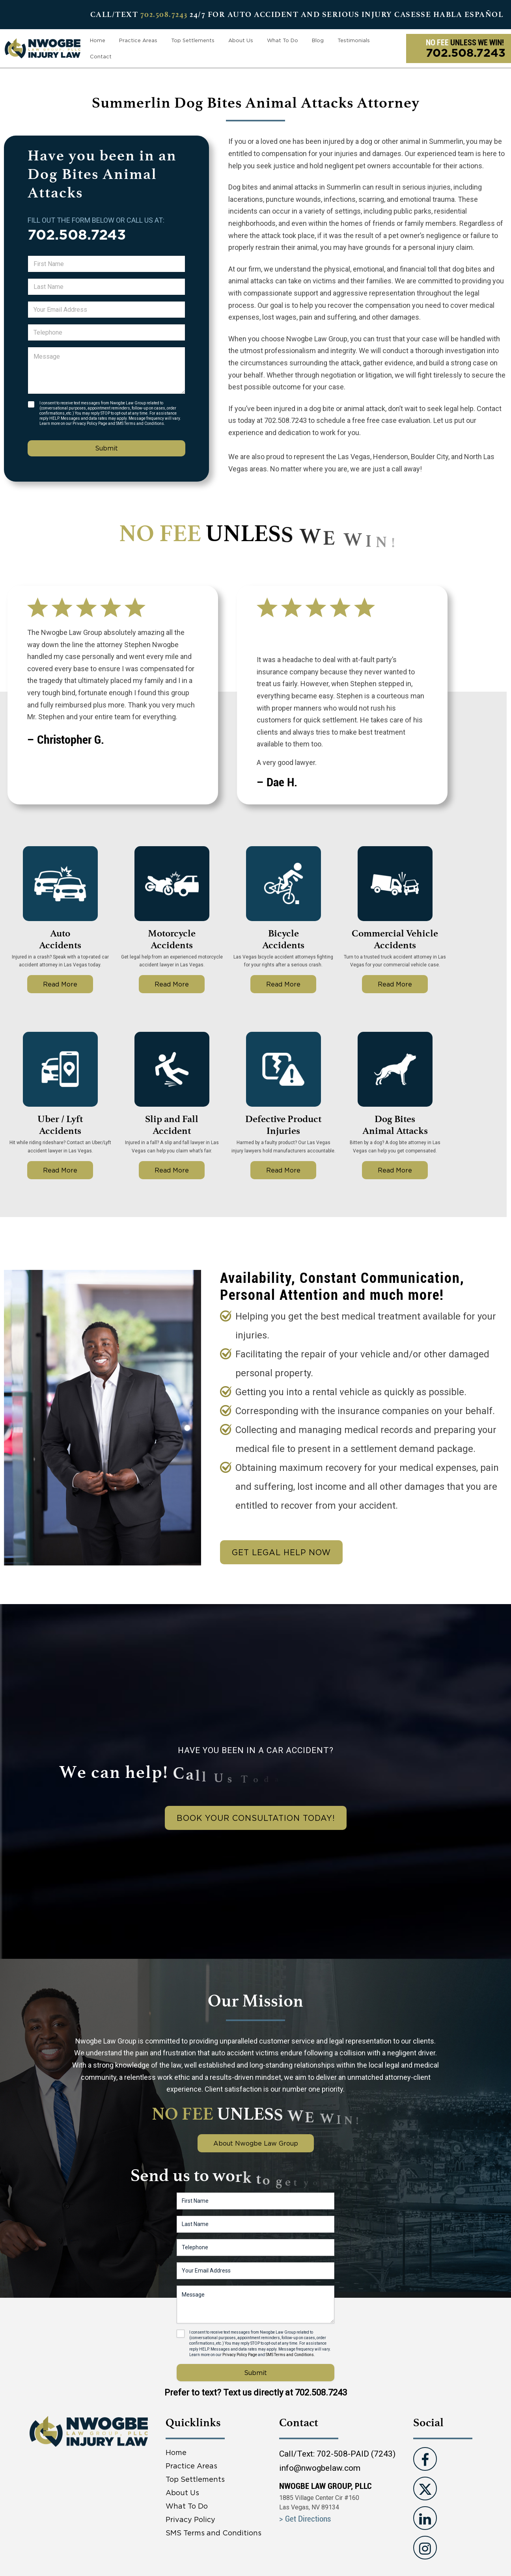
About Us (240, 40)
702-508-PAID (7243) (356, 2454)
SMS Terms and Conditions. (140, 423)
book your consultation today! (256, 1818)
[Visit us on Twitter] (425, 2488)
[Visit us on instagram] (425, 2547)
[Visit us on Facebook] (425, 2459)
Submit (106, 448)
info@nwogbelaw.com (319, 2468)
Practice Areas (138, 40)
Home (97, 40)
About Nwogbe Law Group (255, 2143)
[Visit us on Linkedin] (425, 2518)
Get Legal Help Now (281, 1552)
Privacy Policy (190, 2519)
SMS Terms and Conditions (213, 2533)
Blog (318, 40)
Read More (60, 984)
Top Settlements (192, 40)
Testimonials (354, 40)
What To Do (282, 40)
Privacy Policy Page (90, 423)
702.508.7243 (164, 14)
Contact (101, 56)
